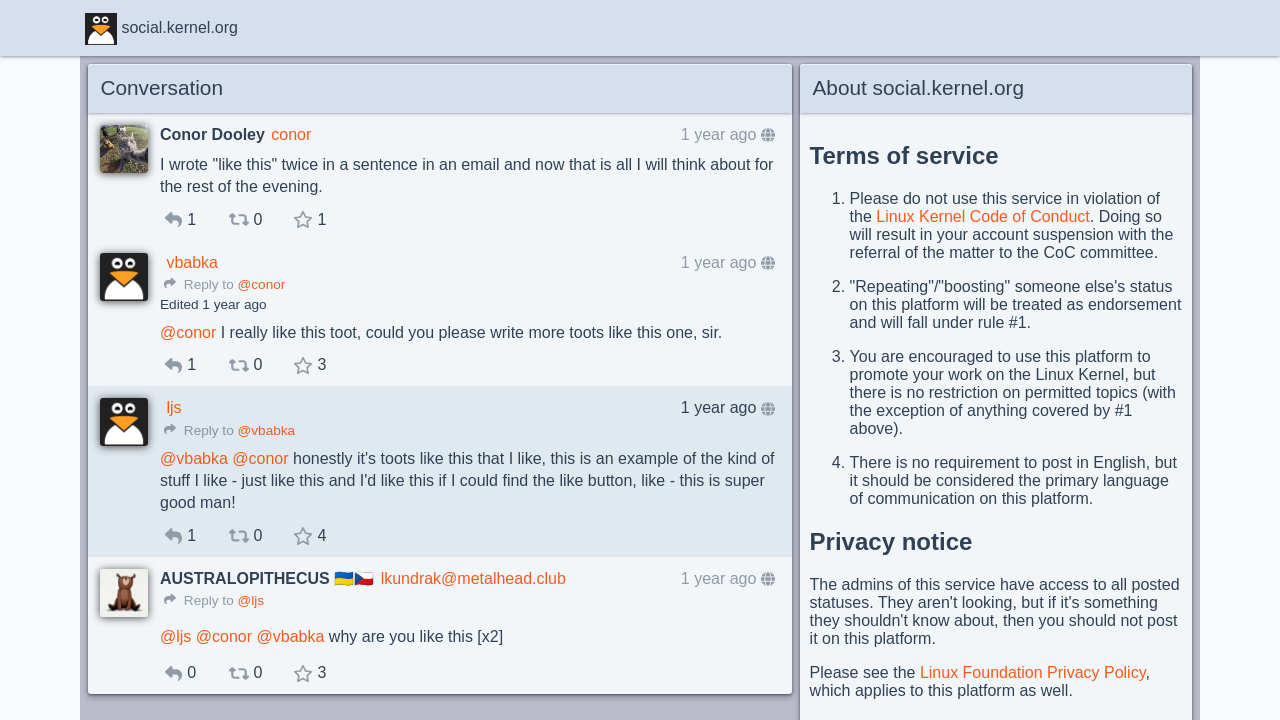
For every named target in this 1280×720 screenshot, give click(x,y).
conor (291, 134)
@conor (261, 284)
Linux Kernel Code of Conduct (982, 216)
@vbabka (266, 430)
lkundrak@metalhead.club (473, 578)
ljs (173, 407)
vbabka (192, 262)
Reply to (199, 284)
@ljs (250, 600)
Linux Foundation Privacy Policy (1033, 672)
